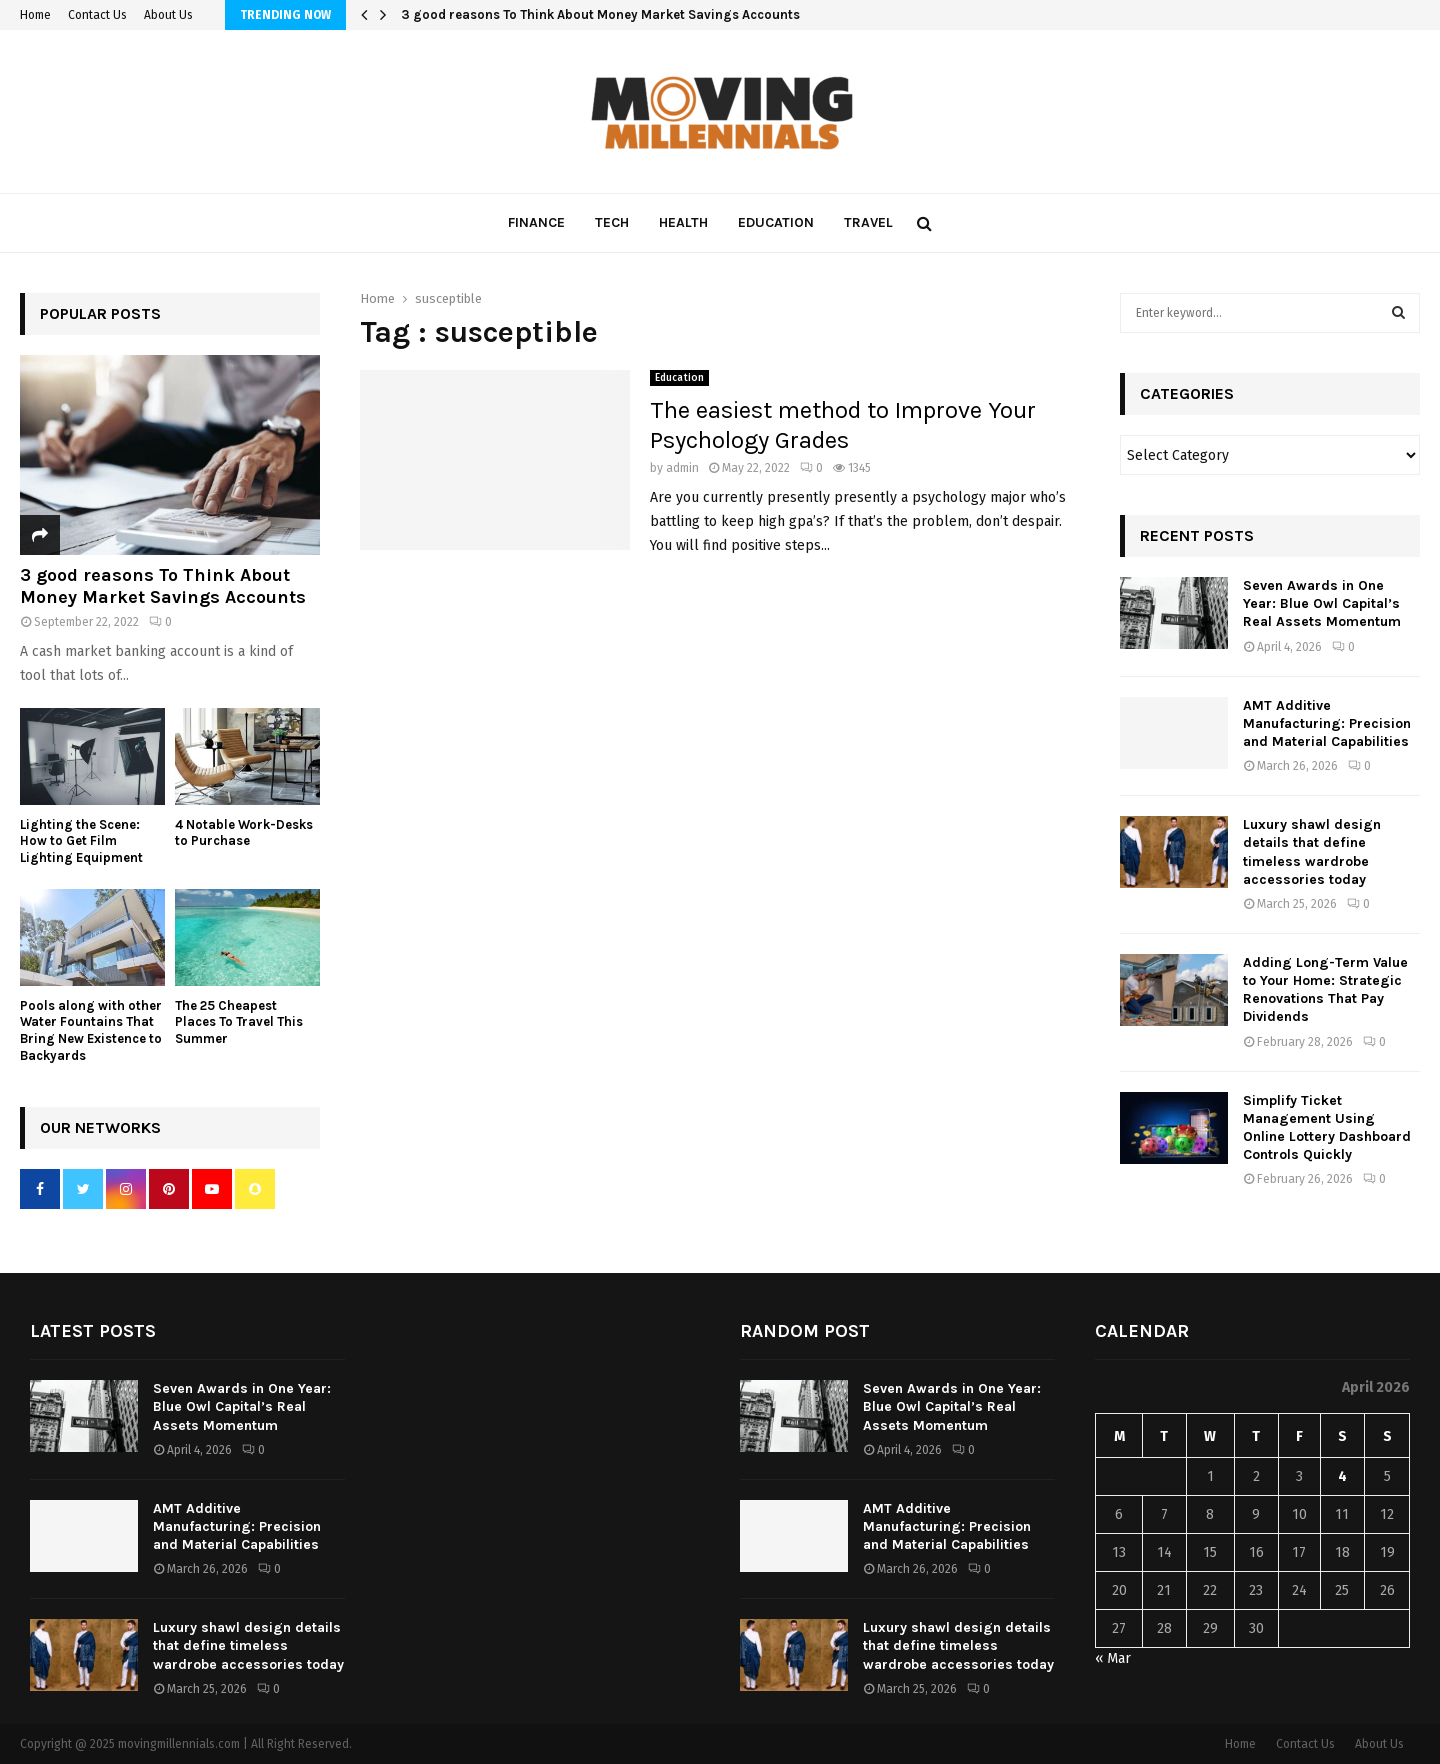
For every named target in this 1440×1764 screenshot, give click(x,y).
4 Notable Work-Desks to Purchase (244, 833)
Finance (536, 222)
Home (35, 15)
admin (682, 468)
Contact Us (97, 15)
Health (683, 222)
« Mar (1113, 1658)
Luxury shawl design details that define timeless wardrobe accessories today (1312, 852)
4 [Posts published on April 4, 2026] (1342, 1476)
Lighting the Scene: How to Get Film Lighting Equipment (81, 841)
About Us (168, 15)
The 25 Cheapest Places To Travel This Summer (239, 1022)
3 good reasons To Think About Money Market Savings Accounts (600, 14)
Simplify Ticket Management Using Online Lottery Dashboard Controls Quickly (1327, 1128)
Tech (612, 222)
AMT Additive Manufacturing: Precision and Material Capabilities (1327, 723)
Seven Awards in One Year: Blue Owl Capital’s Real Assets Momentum (1322, 603)
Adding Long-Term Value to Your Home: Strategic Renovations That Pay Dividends (1325, 990)
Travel (868, 222)
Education (776, 222)
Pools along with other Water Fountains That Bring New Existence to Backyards (91, 1030)
